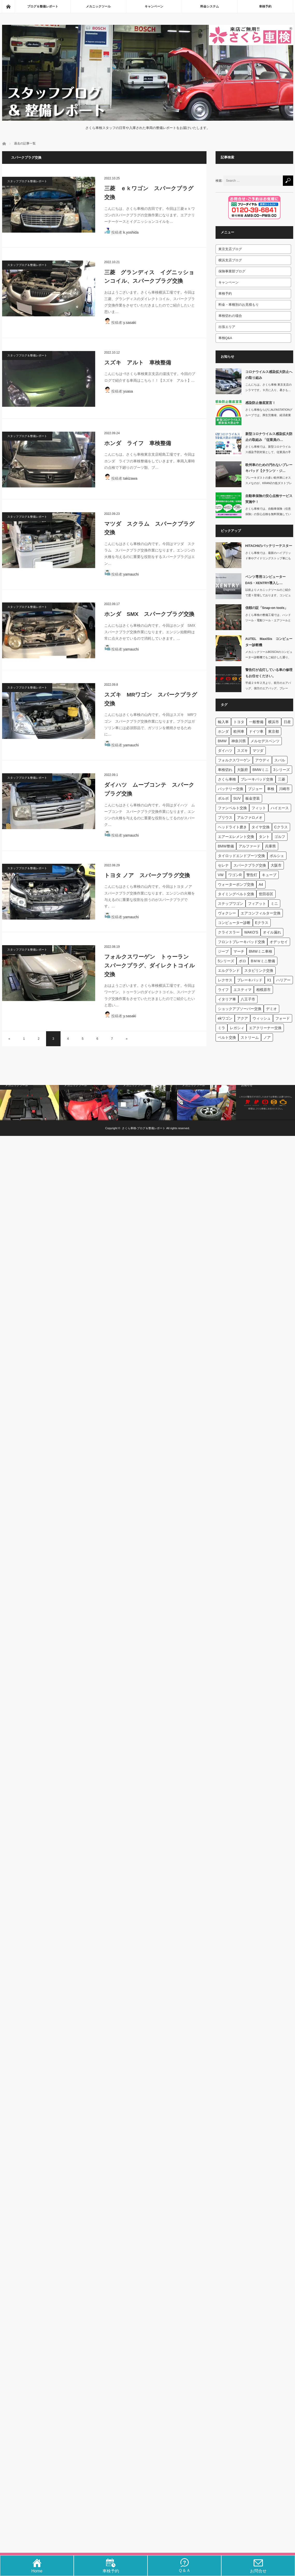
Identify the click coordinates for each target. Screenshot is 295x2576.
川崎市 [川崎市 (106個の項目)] (284, 789)
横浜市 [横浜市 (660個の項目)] (273, 722)
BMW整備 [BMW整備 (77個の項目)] (226, 846)
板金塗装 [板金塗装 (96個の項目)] (252, 798)
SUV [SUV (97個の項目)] (237, 798)
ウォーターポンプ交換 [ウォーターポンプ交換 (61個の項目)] (236, 884)
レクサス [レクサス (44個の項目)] (225, 980)
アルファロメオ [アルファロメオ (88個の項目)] (249, 817)
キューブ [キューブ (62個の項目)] (269, 875)
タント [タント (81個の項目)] (264, 837)
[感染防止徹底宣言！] (228, 412)
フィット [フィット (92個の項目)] (259, 808)
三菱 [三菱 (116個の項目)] (281, 779)
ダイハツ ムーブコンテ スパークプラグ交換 (149, 789)
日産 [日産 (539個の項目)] (287, 722)
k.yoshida (130, 232)
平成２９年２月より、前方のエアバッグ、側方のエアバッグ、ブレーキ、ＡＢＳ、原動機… (268, 688)
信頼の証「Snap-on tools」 (266, 608)
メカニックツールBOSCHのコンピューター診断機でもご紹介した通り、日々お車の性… (268, 657)
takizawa (130, 478)
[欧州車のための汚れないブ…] (228, 474)
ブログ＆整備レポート (42, 6)
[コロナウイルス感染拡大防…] (228, 381)
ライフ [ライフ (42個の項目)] (223, 990)
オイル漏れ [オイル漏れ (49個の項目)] (272, 932)
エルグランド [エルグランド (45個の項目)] (229, 970)
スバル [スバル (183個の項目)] (279, 760)
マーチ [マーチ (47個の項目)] (238, 951)
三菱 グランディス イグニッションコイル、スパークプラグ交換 (149, 276)
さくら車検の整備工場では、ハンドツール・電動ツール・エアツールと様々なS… (268, 620)
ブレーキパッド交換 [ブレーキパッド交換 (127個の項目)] (257, 779)
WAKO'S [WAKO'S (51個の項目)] (251, 932)
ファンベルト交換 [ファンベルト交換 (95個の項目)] (232, 808)
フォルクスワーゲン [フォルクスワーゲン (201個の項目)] (234, 760)
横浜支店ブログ (230, 260)
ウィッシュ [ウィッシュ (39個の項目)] (262, 1018)
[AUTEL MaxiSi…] (228, 648)
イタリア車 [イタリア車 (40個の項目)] (227, 999)
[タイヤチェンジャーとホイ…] (206, 1102)
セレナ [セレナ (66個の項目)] (223, 865)
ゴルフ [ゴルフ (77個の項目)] (279, 837)
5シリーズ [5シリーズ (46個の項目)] (226, 961)
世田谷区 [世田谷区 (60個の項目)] (266, 894)
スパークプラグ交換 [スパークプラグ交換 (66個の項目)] (249, 865)
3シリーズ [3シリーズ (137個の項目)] (281, 770)
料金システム (209, 6)
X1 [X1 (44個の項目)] (269, 980)
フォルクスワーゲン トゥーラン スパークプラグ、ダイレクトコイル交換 (149, 965)
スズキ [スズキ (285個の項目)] (242, 750)
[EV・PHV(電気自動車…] (147, 1102)
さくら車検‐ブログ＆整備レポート (144, 1128)
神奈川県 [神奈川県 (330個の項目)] (238, 741)
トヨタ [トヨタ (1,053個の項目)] (238, 722)
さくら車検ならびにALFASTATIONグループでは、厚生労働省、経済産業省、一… (269, 415)
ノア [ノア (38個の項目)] (267, 1037)
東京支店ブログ (230, 249)
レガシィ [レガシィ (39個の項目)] (237, 1028)
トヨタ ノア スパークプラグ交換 (147, 875)
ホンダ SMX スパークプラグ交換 (149, 614)
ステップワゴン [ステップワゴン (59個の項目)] (230, 903)
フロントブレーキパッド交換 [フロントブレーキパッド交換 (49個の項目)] (241, 942)
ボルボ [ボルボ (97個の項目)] (223, 798)
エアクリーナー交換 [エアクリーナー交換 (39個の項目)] (265, 1028)
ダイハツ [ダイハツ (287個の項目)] (225, 750)
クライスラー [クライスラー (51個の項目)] (229, 932)
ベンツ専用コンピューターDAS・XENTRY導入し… (265, 580)
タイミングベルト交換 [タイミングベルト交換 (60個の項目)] (236, 894)
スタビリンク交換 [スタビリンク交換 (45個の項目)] (258, 970)
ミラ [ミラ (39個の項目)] (221, 1028)
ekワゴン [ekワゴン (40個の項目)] (225, 1018)
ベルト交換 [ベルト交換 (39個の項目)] (227, 1037)
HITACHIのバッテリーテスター (268, 546)
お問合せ (258, 2568)
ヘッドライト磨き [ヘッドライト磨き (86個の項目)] (232, 827)
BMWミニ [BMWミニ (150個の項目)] (261, 770)
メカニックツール (98, 6)
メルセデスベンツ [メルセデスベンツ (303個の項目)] (264, 741)
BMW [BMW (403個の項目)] (222, 741)
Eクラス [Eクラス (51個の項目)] (261, 923)
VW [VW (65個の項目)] (221, 875)
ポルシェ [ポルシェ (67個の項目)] (277, 856)
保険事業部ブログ (231, 271)
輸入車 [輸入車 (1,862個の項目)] (223, 722)
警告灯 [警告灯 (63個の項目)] (251, 875)
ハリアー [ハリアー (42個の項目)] (283, 980)
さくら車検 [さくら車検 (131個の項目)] (227, 779)
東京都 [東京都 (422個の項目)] (273, 731)
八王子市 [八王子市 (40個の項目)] (248, 999)
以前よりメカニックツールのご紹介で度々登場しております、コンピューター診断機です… (268, 595)
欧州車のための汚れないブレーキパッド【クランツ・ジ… (268, 468)
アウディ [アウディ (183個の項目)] (262, 760)
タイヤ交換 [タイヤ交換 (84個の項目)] (261, 827)
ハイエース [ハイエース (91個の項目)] (280, 808)
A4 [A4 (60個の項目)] (261, 884)
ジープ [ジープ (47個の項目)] (223, 951)
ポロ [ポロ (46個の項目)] (242, 961)
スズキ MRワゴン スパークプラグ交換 (150, 699)
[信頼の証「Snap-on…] (228, 617)
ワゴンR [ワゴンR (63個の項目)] (235, 875)
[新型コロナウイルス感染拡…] (228, 443)
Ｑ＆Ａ (184, 2568)
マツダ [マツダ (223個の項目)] (258, 750)
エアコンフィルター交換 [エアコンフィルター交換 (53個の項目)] (261, 913)
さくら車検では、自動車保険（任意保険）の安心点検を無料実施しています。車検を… (268, 514)
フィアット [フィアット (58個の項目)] (257, 903)
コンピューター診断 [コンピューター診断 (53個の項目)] (234, 923)
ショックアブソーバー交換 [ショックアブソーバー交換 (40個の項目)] (239, 1009)
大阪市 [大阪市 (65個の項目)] (276, 865)
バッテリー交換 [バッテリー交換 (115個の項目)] (230, 789)
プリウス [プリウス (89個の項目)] (225, 817)
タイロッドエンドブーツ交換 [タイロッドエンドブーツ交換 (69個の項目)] (241, 856)
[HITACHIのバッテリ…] (228, 555)
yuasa (128, 391)
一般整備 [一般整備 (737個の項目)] (256, 722)
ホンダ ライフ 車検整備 (137, 443)
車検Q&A (225, 338)
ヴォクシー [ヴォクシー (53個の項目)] (227, 913)
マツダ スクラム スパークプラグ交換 (149, 528)
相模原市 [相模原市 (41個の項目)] (263, 990)
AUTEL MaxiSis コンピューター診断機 (269, 642)
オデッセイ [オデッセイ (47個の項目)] (279, 942)
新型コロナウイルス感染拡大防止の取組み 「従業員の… (268, 437)
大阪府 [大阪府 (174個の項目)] (242, 770)
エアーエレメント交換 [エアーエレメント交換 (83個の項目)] (236, 837)
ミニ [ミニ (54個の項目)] (274, 903)
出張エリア (226, 327)
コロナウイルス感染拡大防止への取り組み (268, 375)
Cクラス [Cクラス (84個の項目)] (281, 827)
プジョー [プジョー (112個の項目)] (255, 789)
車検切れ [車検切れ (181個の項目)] (225, 770)
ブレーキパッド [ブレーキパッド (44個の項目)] (249, 980)
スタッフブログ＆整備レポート (27, 181)
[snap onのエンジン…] (88, 1102)
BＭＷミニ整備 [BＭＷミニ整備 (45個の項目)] (263, 961)
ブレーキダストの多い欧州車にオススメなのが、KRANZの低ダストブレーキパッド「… (268, 483)
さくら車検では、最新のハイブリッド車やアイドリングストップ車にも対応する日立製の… (268, 558)
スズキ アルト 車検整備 (137, 362)
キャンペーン (154, 6)
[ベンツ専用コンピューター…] (228, 586)
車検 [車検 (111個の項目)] (270, 789)
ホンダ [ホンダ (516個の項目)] (223, 731)
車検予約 (265, 6)
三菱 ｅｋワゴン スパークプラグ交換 (149, 192)
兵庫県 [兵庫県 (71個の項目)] (270, 846)
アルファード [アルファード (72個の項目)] (249, 846)
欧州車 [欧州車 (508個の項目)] (238, 731)
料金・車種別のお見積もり (238, 305)
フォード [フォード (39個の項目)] (282, 1018)
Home (36, 2568)
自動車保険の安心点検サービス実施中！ (268, 499)
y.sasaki (129, 322)
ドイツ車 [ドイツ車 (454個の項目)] (256, 731)
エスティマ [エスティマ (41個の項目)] (242, 990)
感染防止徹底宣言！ (260, 403)
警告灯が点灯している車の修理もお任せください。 (268, 673)
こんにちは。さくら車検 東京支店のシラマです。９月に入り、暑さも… (268, 387)
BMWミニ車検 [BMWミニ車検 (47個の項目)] (260, 951)
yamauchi (131, 574)
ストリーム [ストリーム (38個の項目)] (250, 1037)
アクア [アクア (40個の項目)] (242, 1018)
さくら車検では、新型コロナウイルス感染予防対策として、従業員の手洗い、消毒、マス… (268, 452)
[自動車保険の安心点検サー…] (228, 505)
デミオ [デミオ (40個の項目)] (271, 1009)
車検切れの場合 (230, 316)
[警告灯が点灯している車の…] (228, 679)
